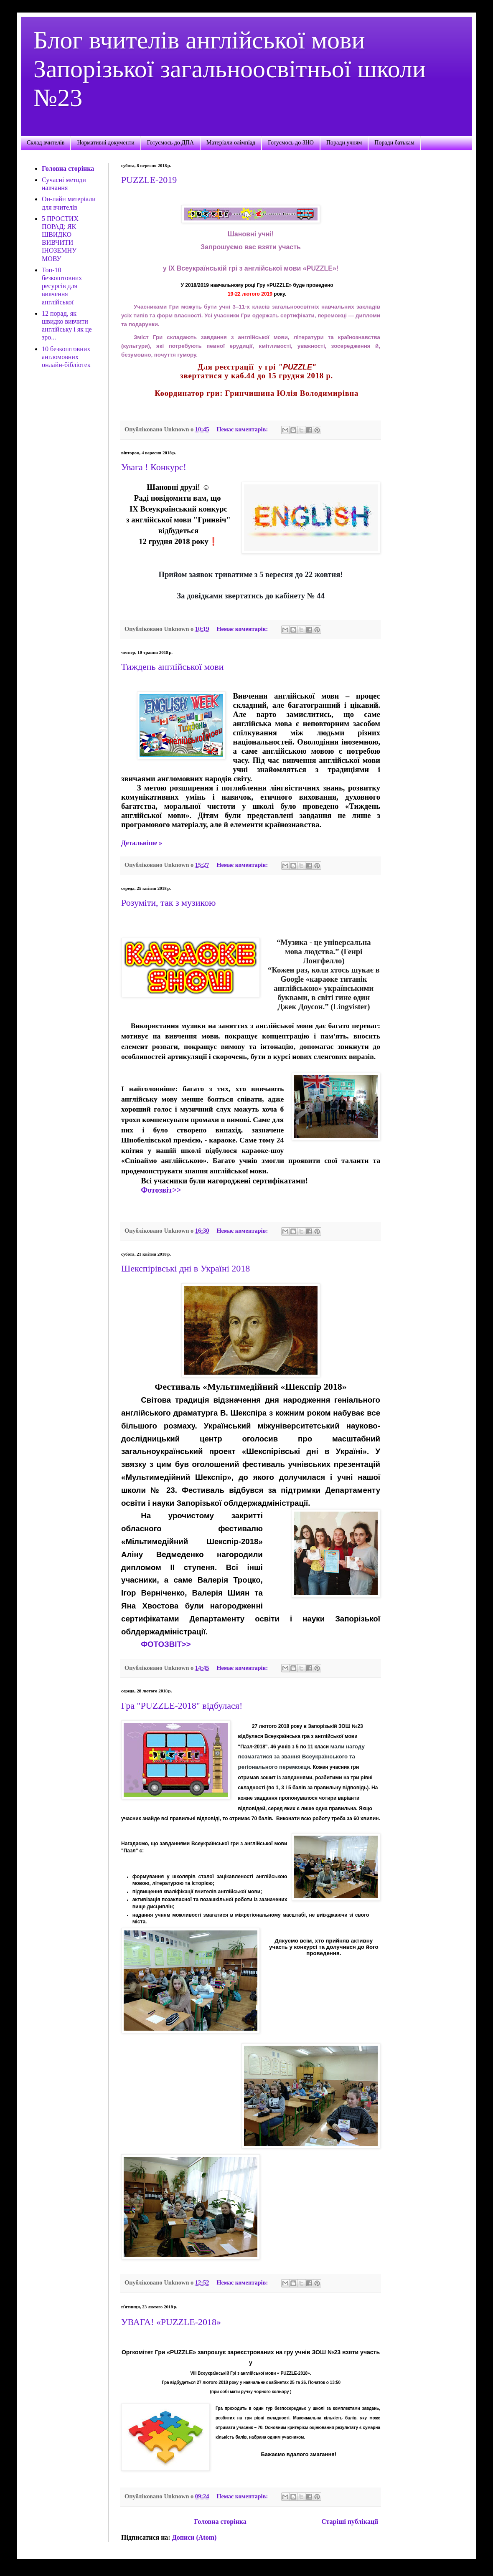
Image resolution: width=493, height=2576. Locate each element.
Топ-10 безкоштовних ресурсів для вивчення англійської (62, 286)
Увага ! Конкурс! (153, 467)
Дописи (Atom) (194, 2537)
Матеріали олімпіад (230, 142)
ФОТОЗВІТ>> (166, 1644)
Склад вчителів (45, 142)
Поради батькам (394, 142)
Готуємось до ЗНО (291, 142)
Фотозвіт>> (161, 1189)
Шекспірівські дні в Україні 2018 (185, 1268)
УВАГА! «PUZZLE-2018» (171, 2322)
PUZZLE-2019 (149, 180)
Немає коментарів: (242, 429)
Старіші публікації (349, 2521)
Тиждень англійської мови (172, 666)
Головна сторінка (220, 2521)
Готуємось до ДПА (170, 142)
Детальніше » (141, 842)
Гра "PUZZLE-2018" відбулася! (181, 1705)
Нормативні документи (105, 142)
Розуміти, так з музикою (168, 902)
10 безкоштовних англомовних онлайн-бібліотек (66, 356)
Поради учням (344, 142)
